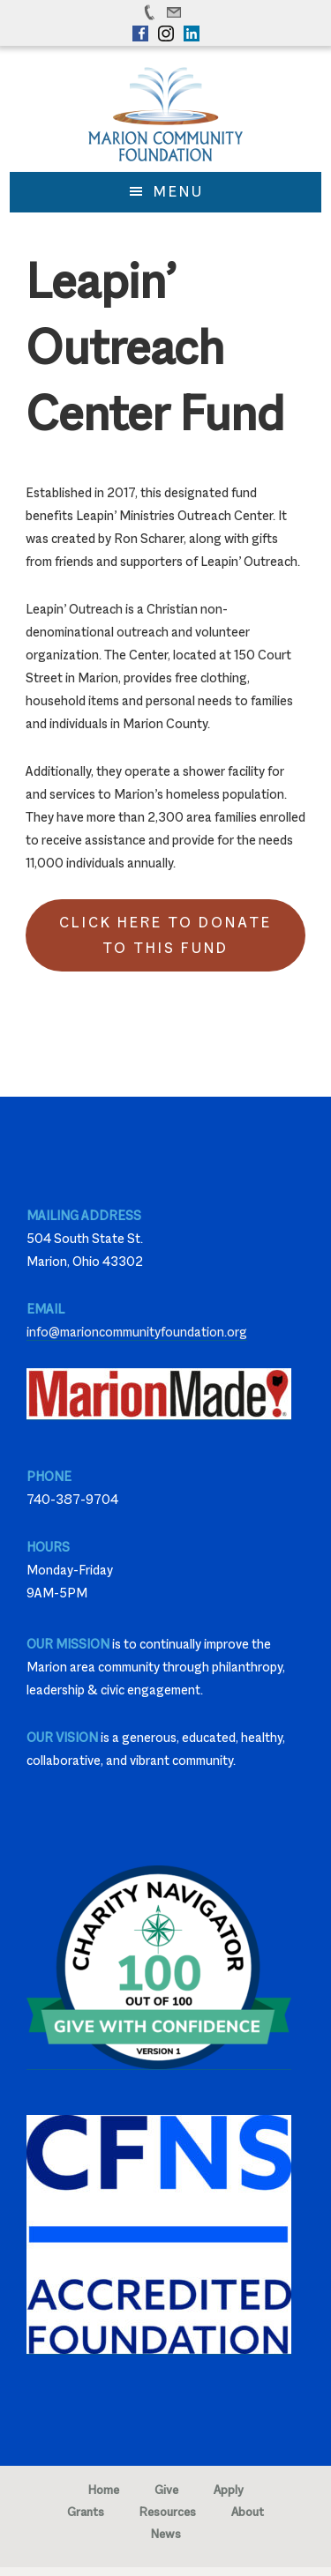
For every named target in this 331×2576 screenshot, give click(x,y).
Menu (179, 191)
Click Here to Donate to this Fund (165, 935)
